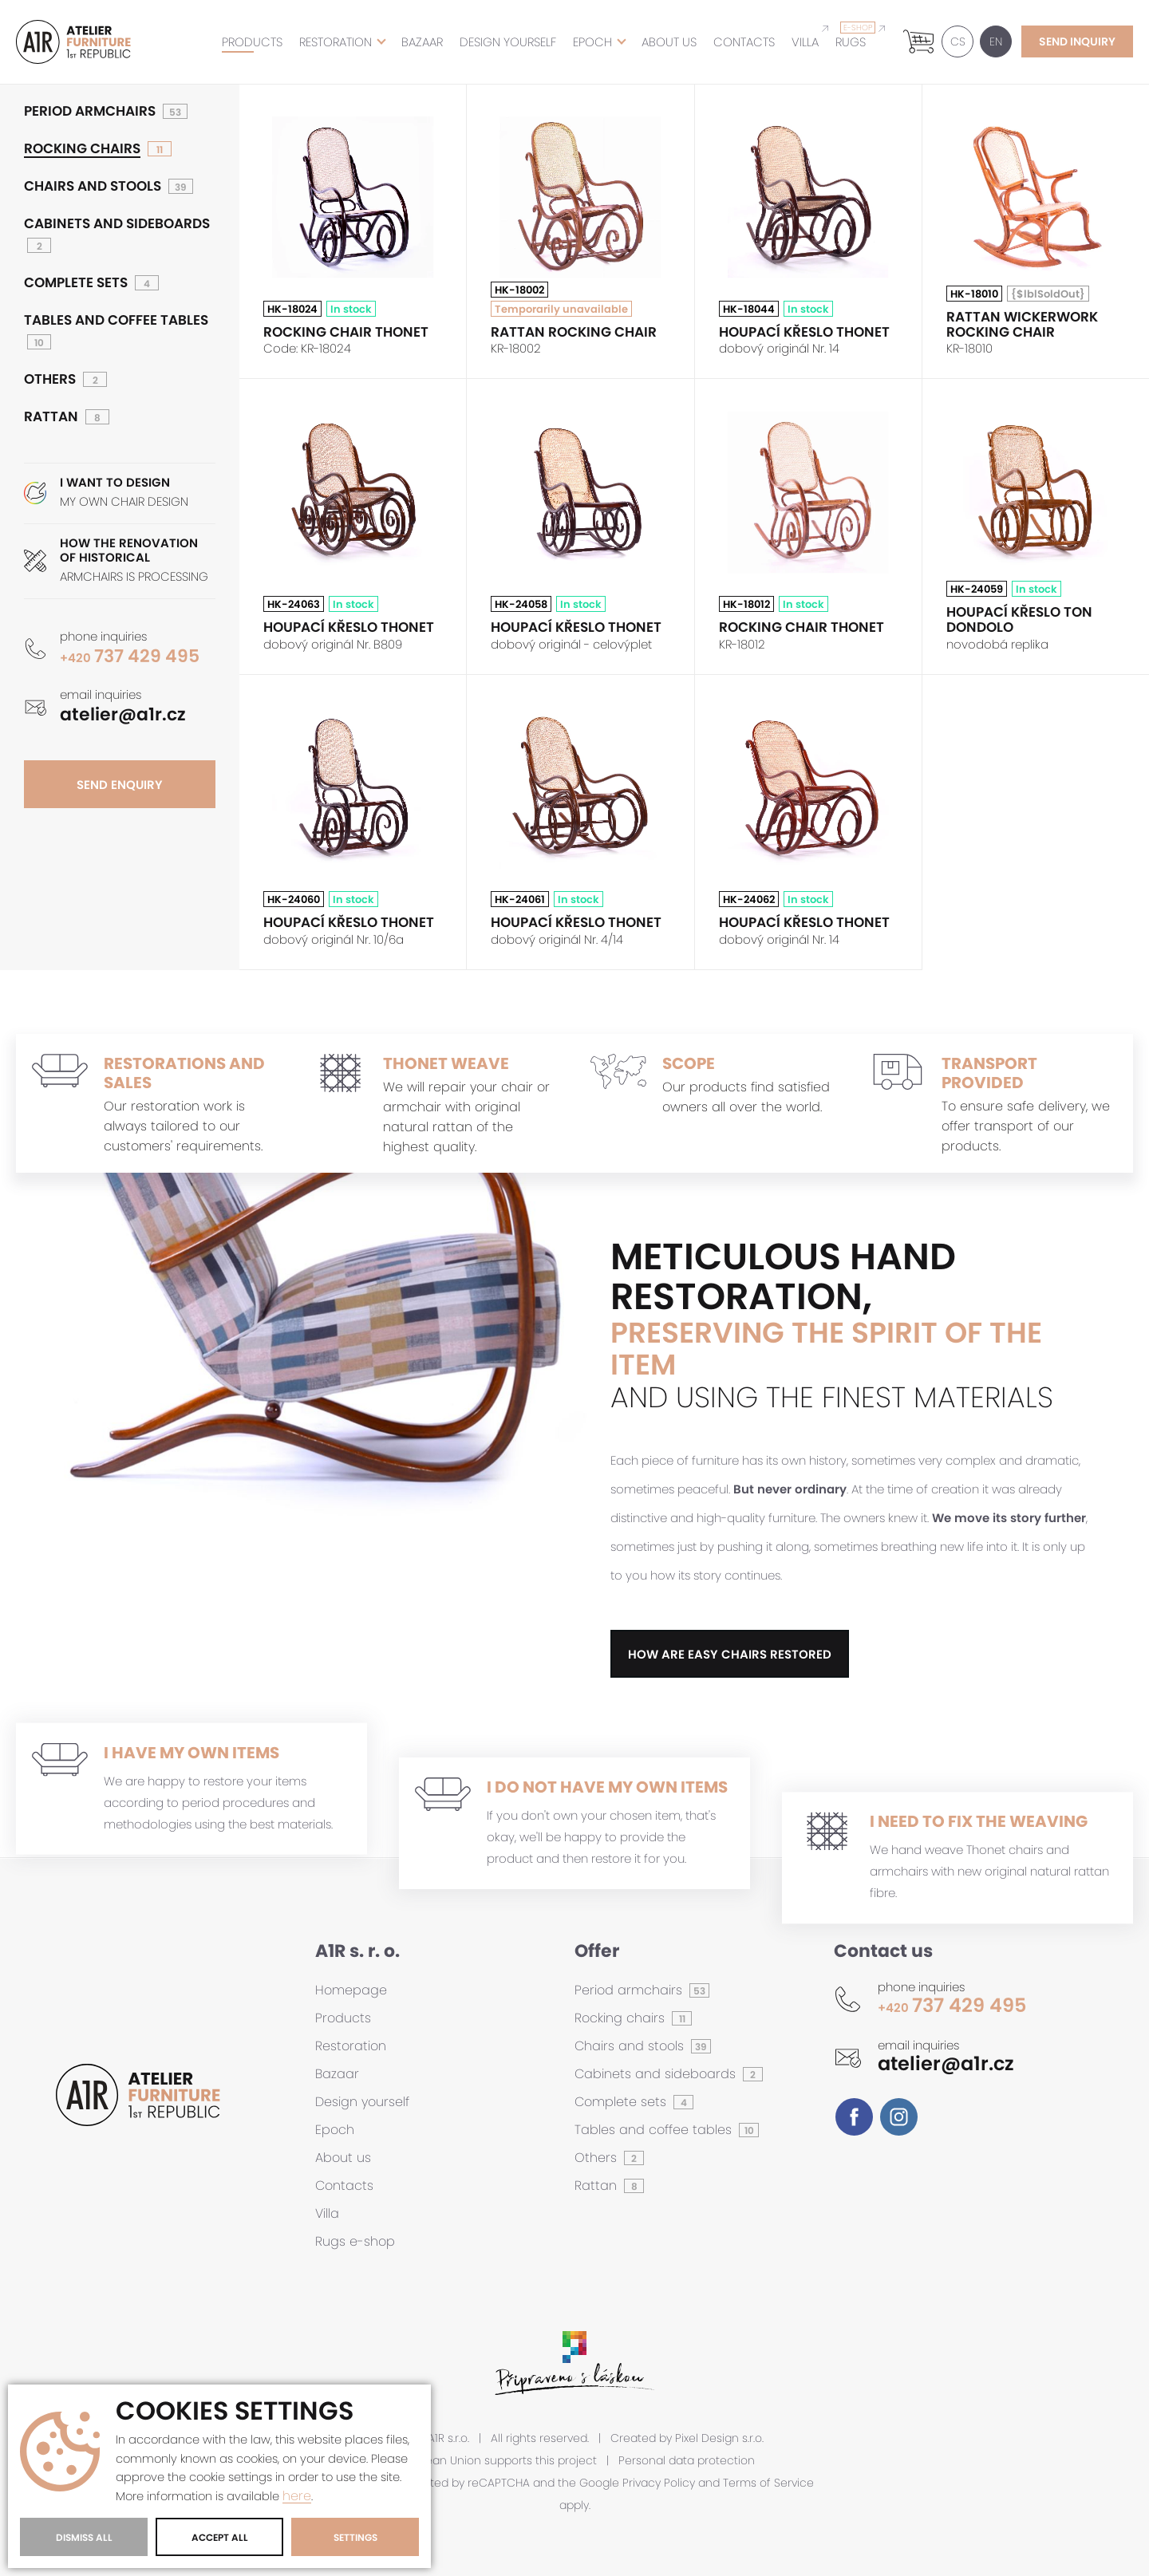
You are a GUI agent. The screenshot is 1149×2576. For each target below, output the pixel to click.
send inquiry (1077, 41)
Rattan (51, 416)
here (296, 2496)
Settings (355, 2537)
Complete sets (76, 282)
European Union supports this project (495, 2461)
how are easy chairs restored (729, 1654)
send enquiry (120, 784)
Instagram (899, 2117)
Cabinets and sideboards (117, 223)
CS (953, 41)
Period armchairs (90, 111)
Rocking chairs (82, 148)
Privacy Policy (658, 2483)
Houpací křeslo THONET (804, 332)
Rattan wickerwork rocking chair (1022, 324)
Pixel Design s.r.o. (719, 2438)
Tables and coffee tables (116, 320)
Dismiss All (84, 2537)
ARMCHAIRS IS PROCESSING (137, 560)
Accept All (220, 2537)
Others (50, 379)
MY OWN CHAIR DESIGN (137, 492)
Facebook (854, 2117)
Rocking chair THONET (345, 332)
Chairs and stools (92, 186)
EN (991, 41)
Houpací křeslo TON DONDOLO (1019, 619)
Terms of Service (768, 2483)
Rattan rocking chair (574, 332)
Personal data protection (686, 2461)
